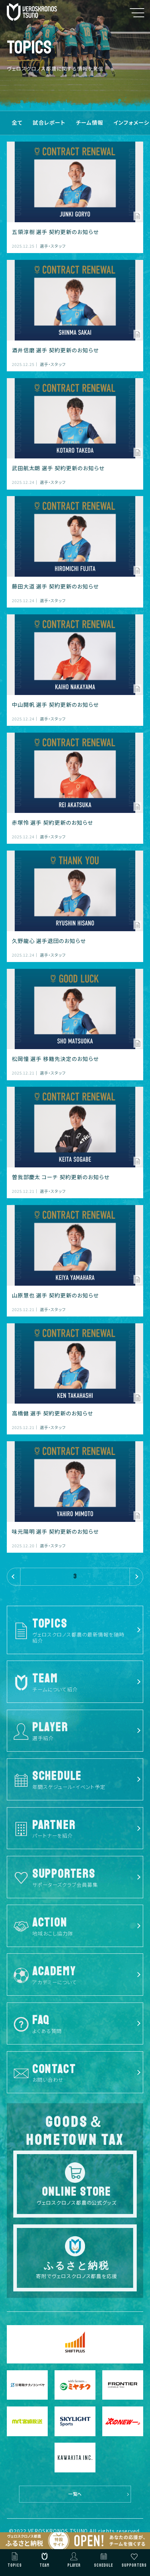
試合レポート (49, 122)
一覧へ (75, 2494)
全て (17, 122)
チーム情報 (89, 122)
